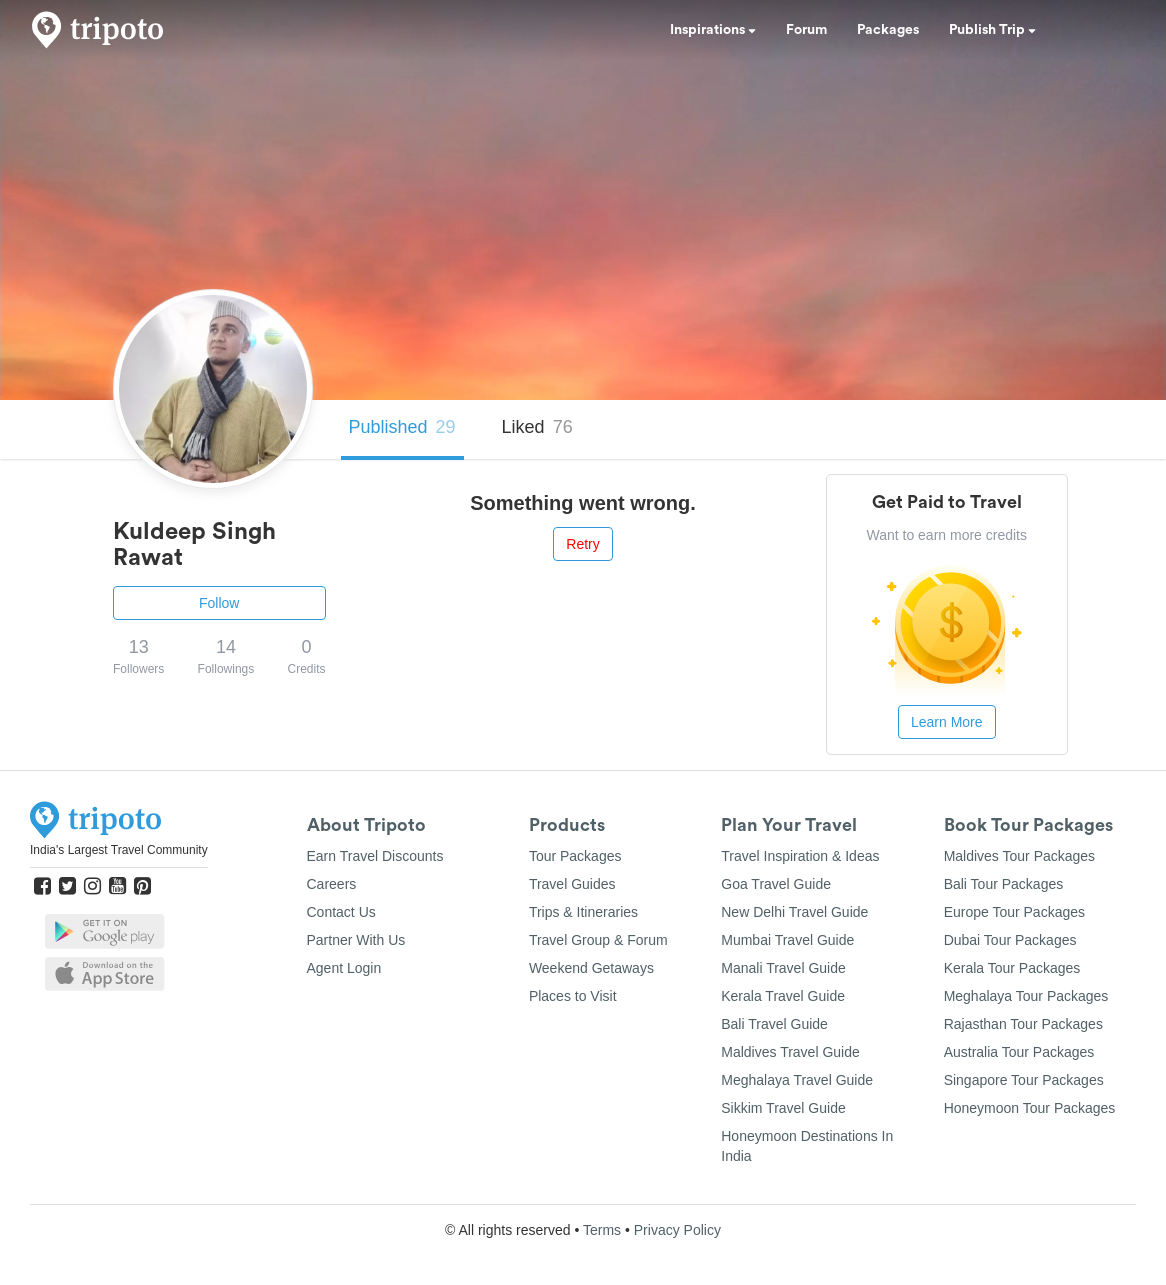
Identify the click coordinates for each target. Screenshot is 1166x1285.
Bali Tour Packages (1004, 884)
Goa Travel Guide (776, 884)
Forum (806, 30)
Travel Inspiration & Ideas (800, 856)
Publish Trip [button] (992, 30)
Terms (602, 1230)
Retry (582, 544)
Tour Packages (575, 856)
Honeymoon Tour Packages (1030, 1108)
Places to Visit (573, 996)
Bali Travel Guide (774, 1024)
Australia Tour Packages (1019, 1052)
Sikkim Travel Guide (783, 1108)
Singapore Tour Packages (1024, 1080)
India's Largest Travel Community (119, 850)
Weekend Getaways (591, 968)
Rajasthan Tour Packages (1023, 1024)
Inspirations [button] (713, 30)
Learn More (947, 722)
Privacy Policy (677, 1230)
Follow (219, 603)
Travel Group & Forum (598, 940)
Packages (888, 30)
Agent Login (344, 968)
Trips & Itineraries (583, 912)
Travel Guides (572, 884)
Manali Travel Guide (783, 968)
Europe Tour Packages (1014, 912)
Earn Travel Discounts (375, 856)
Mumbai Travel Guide (787, 940)
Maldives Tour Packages (1019, 856)
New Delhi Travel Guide (794, 912)
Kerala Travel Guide (783, 996)
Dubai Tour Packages (1010, 940)
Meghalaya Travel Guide (797, 1080)
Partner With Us (356, 940)
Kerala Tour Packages (1012, 968)
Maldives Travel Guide (790, 1052)
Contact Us (341, 912)
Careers (332, 884)
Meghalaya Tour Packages (1026, 996)
